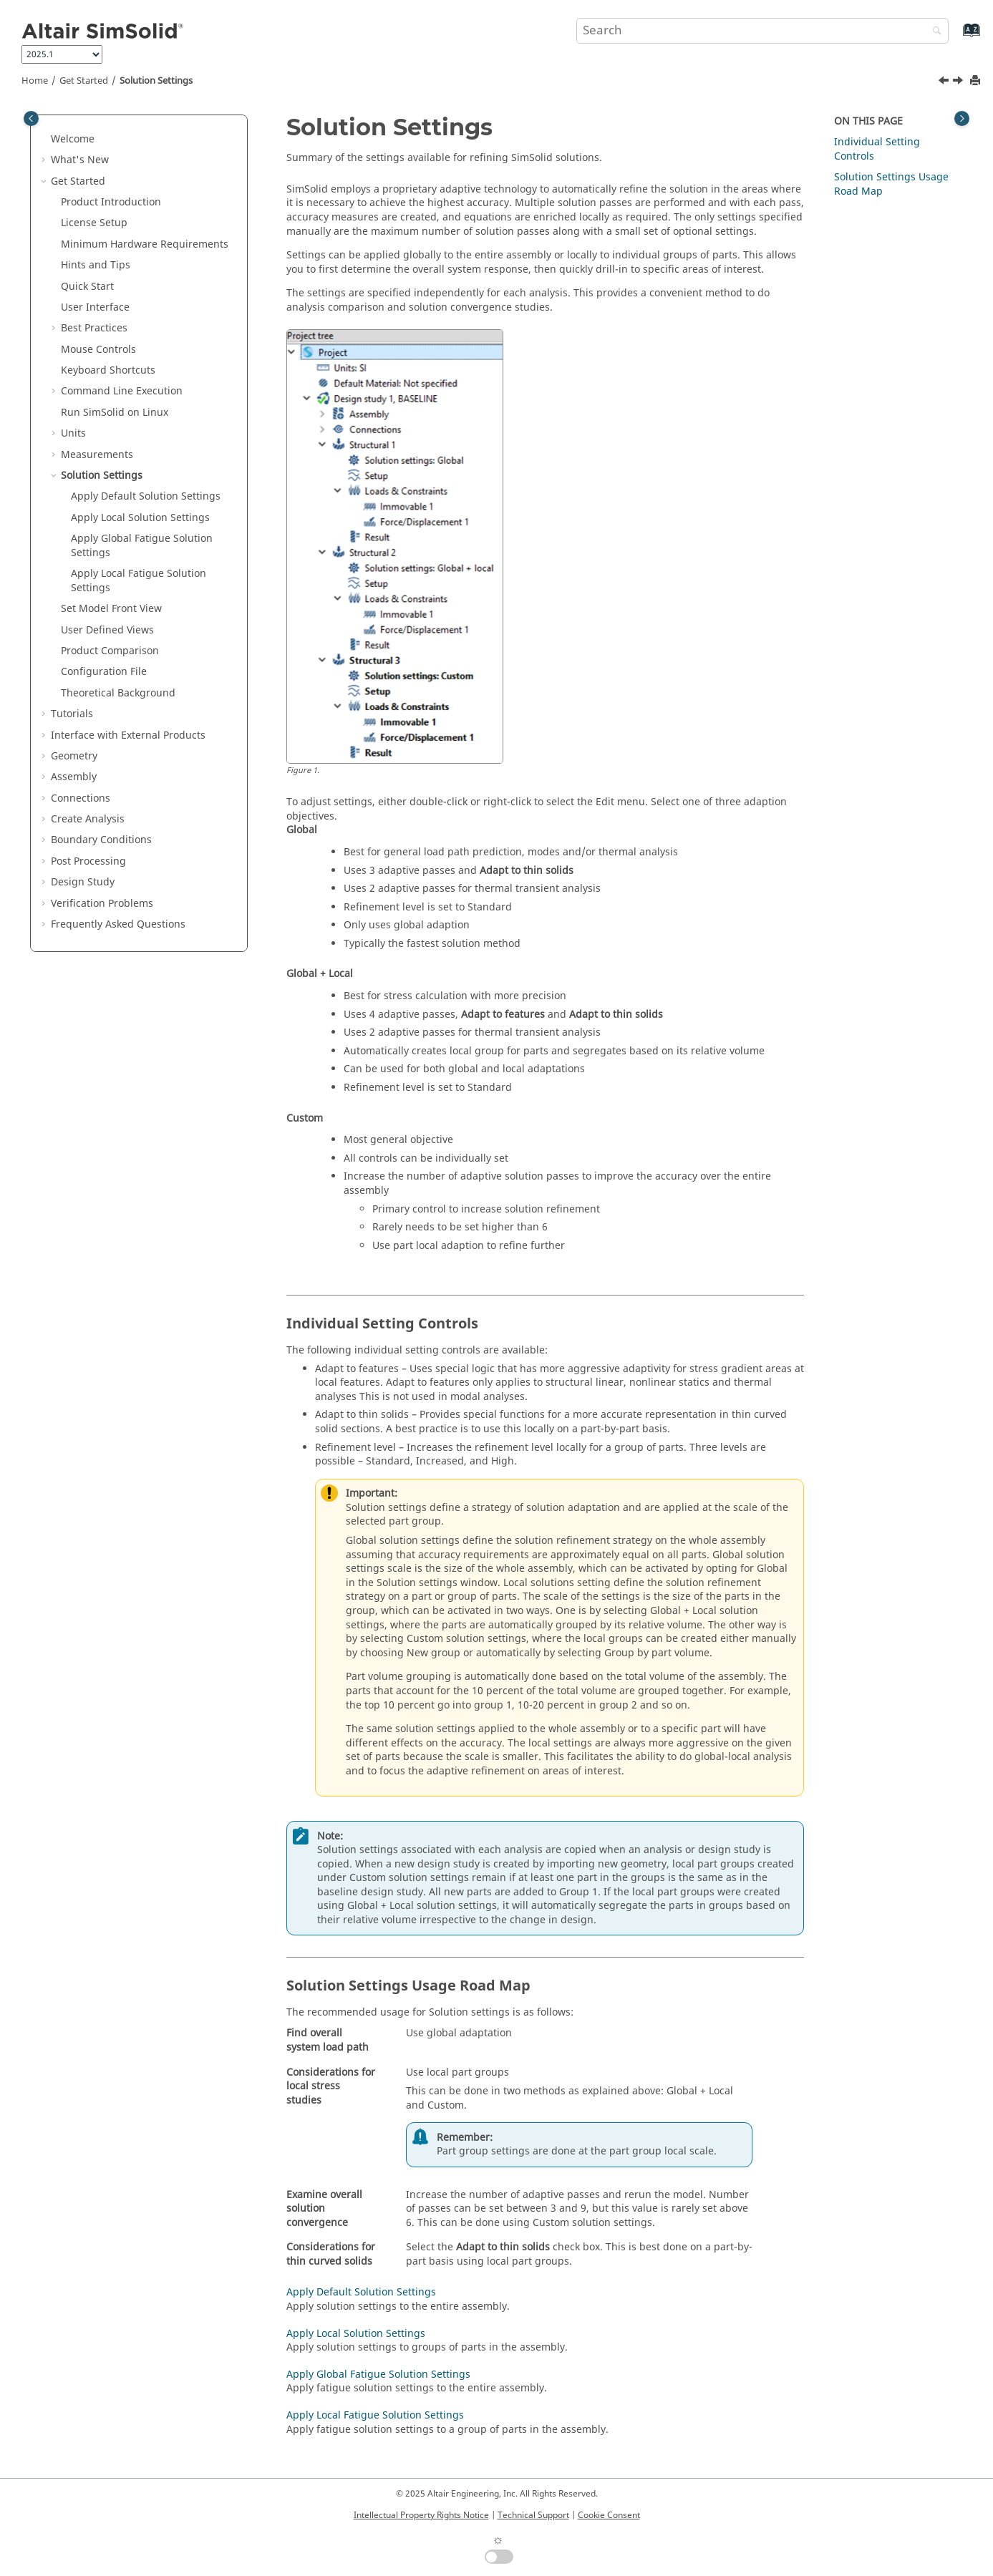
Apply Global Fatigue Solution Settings (142, 545)
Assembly (74, 776)
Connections (80, 798)
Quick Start (87, 286)
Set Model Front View (111, 608)
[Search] (934, 32)
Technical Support (533, 2515)
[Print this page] (976, 81)
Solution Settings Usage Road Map (891, 184)
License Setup (94, 222)
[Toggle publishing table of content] (31, 118)
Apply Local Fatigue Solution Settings (138, 581)
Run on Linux (114, 412)
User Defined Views (107, 630)
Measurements (97, 454)
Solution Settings (156, 80)
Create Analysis (88, 819)
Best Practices (94, 328)
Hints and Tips (95, 265)
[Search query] (762, 31)
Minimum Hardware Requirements (144, 244)
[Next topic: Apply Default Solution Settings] (959, 82)
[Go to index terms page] (956, 36)
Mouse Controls (98, 349)
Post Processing (88, 861)
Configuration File (104, 671)
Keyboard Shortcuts (108, 370)
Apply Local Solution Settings (140, 517)
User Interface (95, 307)
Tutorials (72, 713)
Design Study (83, 882)
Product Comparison (110, 650)
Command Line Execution (122, 391)
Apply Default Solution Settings (146, 496)
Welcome (73, 139)
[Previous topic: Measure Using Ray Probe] (945, 82)
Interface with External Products (128, 735)
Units (73, 433)
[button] (45, 139)
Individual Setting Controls (877, 149)
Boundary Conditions (101, 839)
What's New (80, 159)
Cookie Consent (609, 2515)
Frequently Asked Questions (118, 924)
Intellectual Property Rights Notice (421, 2515)
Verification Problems (102, 903)
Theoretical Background (118, 693)
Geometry (74, 756)
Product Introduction (111, 202)
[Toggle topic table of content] (961, 118)
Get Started (83, 80)
